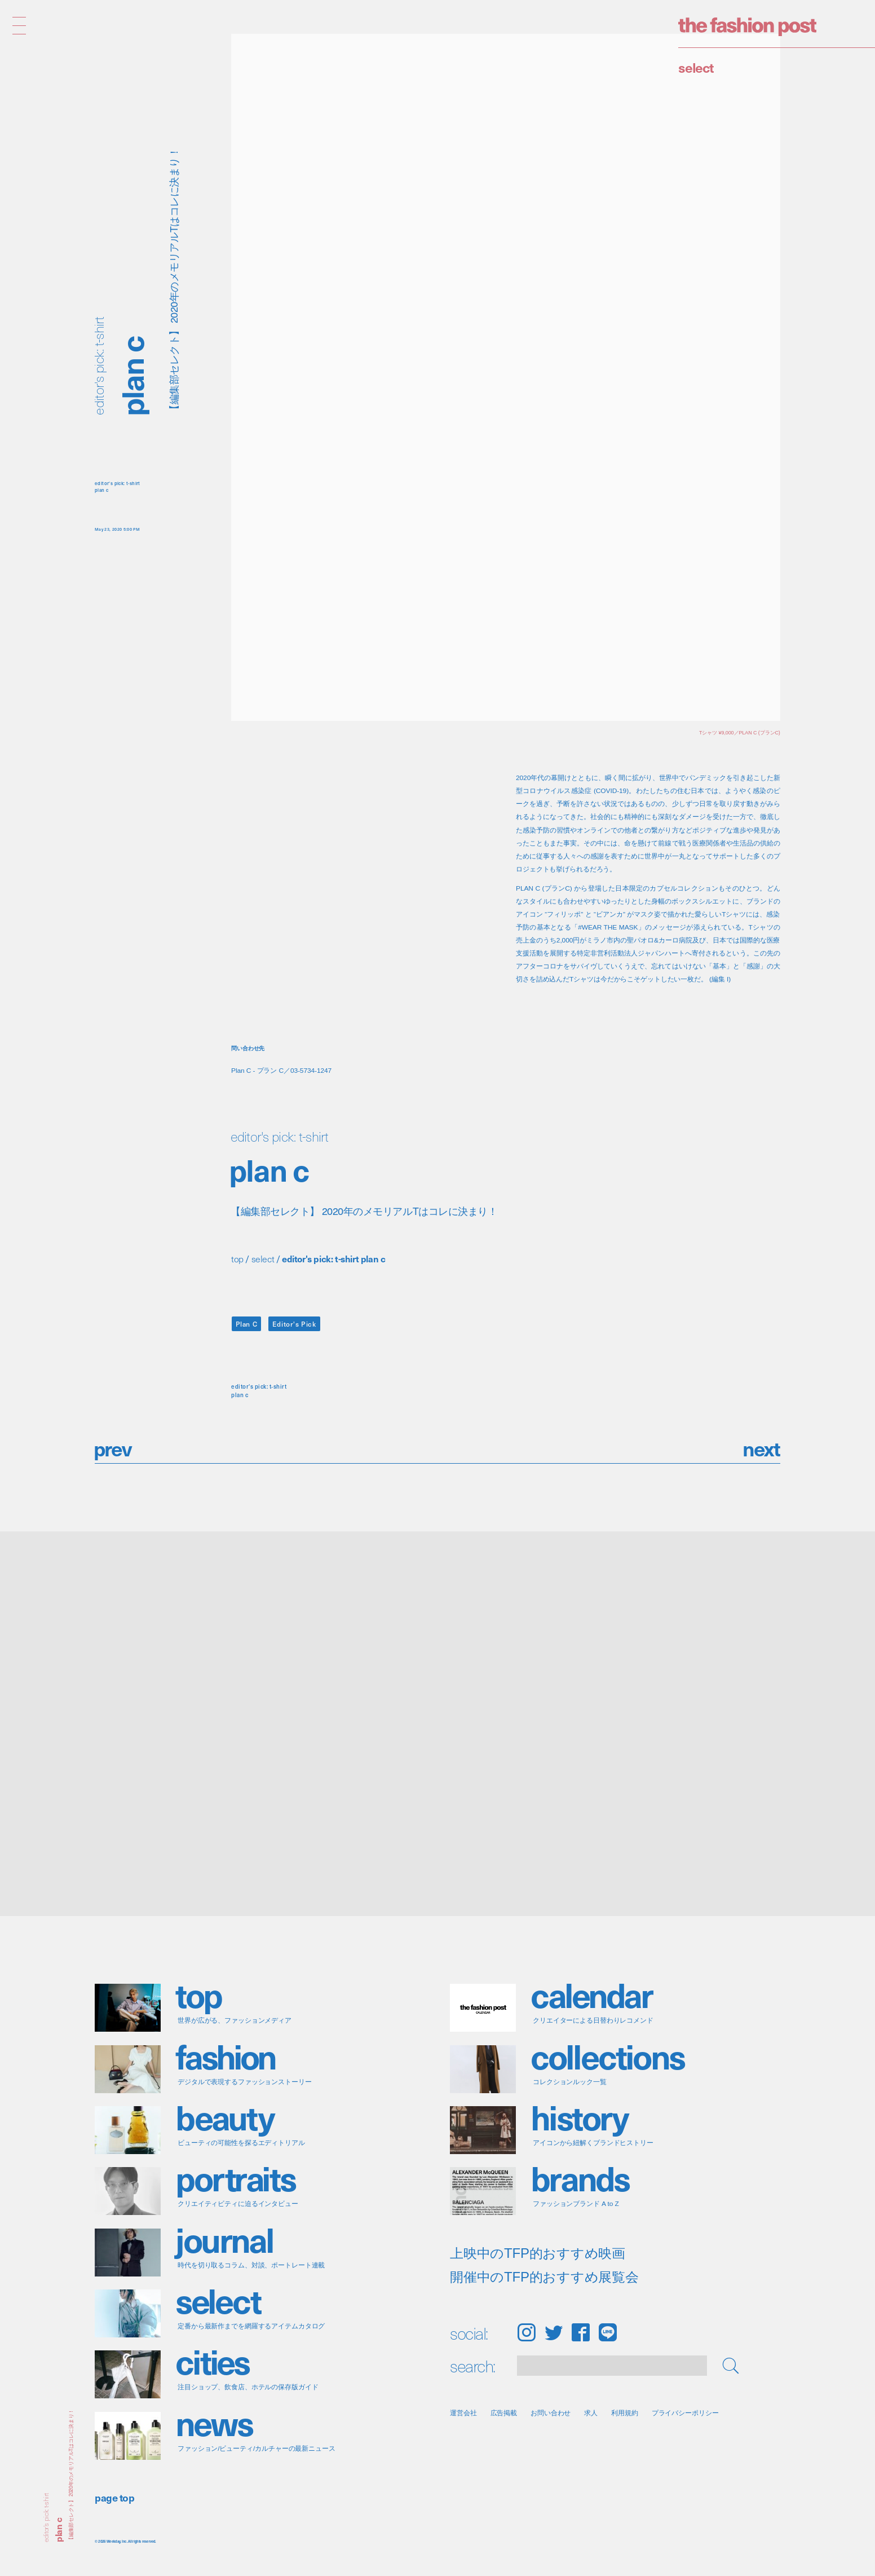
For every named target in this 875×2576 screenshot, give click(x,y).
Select (696, 67)
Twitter (554, 2332)
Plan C (247, 1324)
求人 (591, 2412)
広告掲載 (504, 2412)
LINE (608, 2332)
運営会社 (463, 2412)
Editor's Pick (294, 1324)
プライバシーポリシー (685, 2412)
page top (114, 2497)
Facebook (581, 2332)
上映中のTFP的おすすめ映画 (537, 2253)
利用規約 (624, 2412)
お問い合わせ (551, 2412)
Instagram (526, 2332)
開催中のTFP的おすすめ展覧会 (544, 2277)
